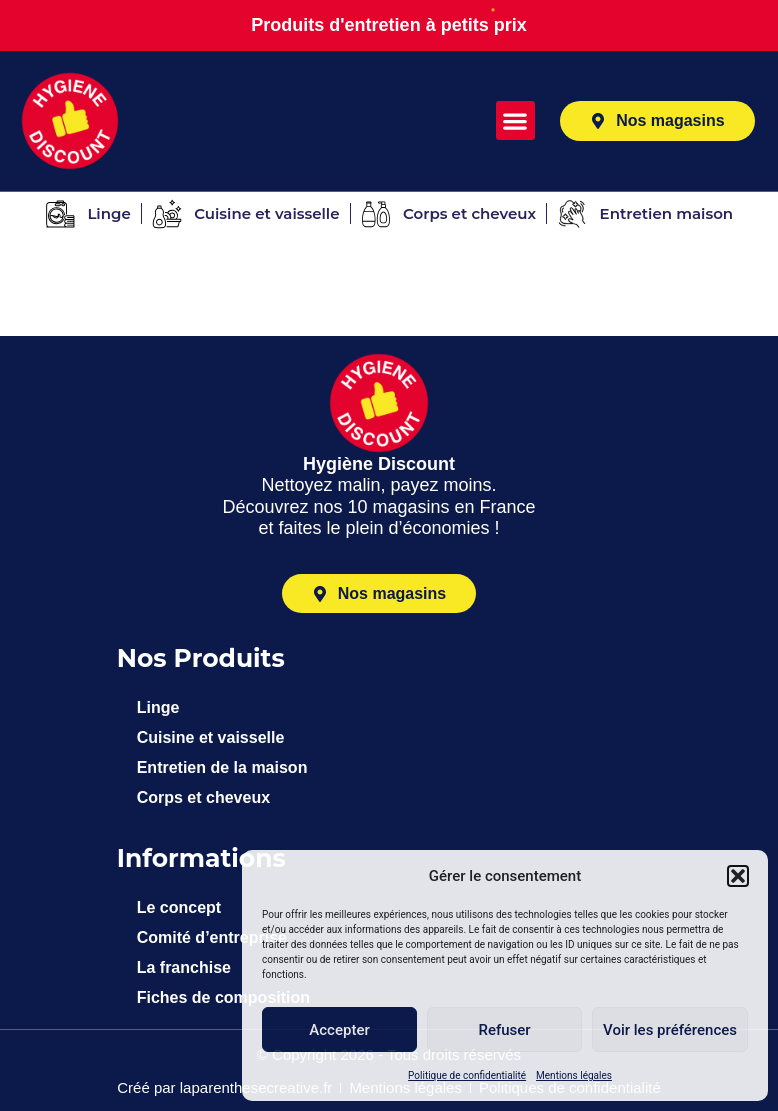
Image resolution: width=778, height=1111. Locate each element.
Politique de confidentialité (467, 1075)
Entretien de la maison (222, 767)
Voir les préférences (670, 1030)
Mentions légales (574, 1075)
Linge (158, 707)
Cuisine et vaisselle (211, 737)
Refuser (504, 1030)
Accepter (339, 1030)
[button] (738, 876)
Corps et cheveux (203, 797)
